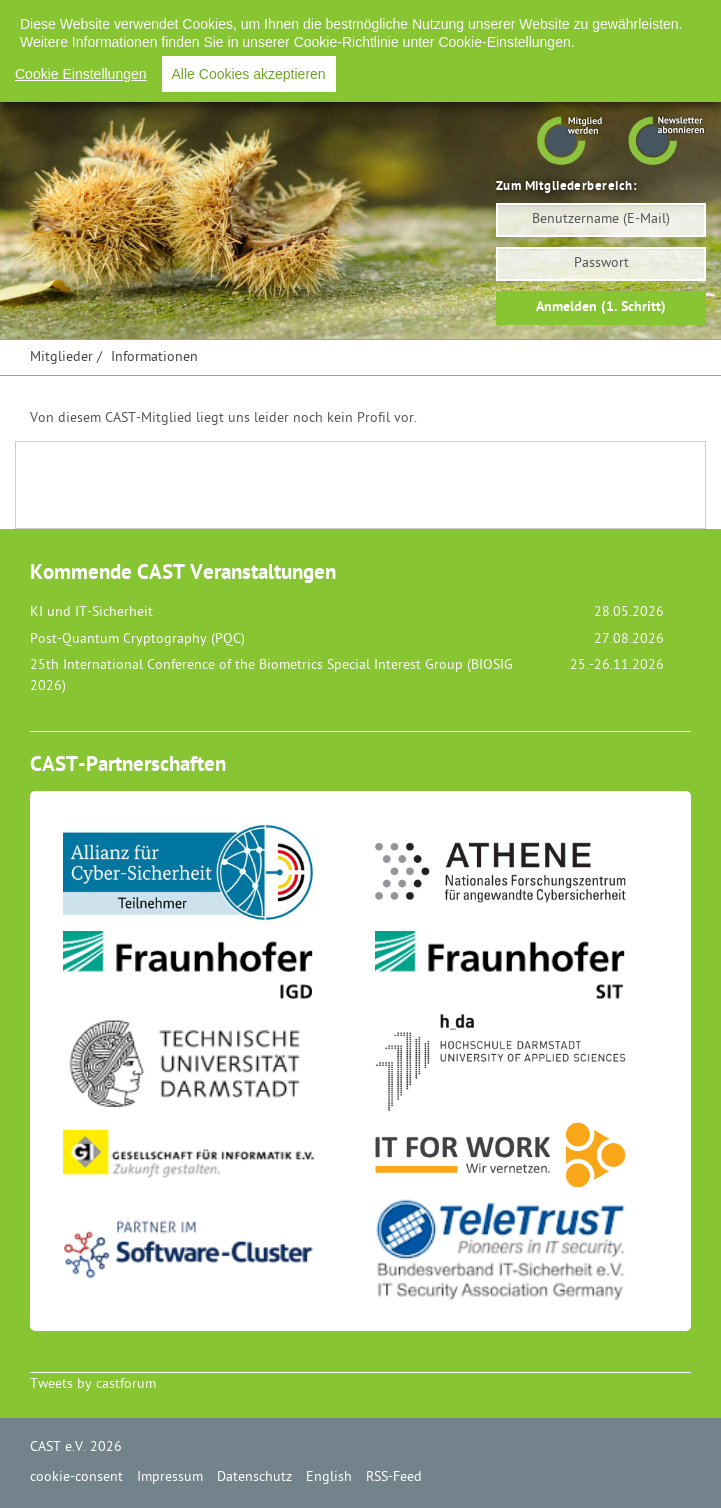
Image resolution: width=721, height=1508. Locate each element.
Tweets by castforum (93, 1384)
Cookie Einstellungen (81, 74)
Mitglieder (61, 357)
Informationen (154, 357)
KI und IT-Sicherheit (91, 612)
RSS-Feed (394, 1477)
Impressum (170, 1477)
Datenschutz (254, 1477)
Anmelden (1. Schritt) (601, 307)
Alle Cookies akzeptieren (249, 74)
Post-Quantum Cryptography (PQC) (137, 639)
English (329, 1477)
